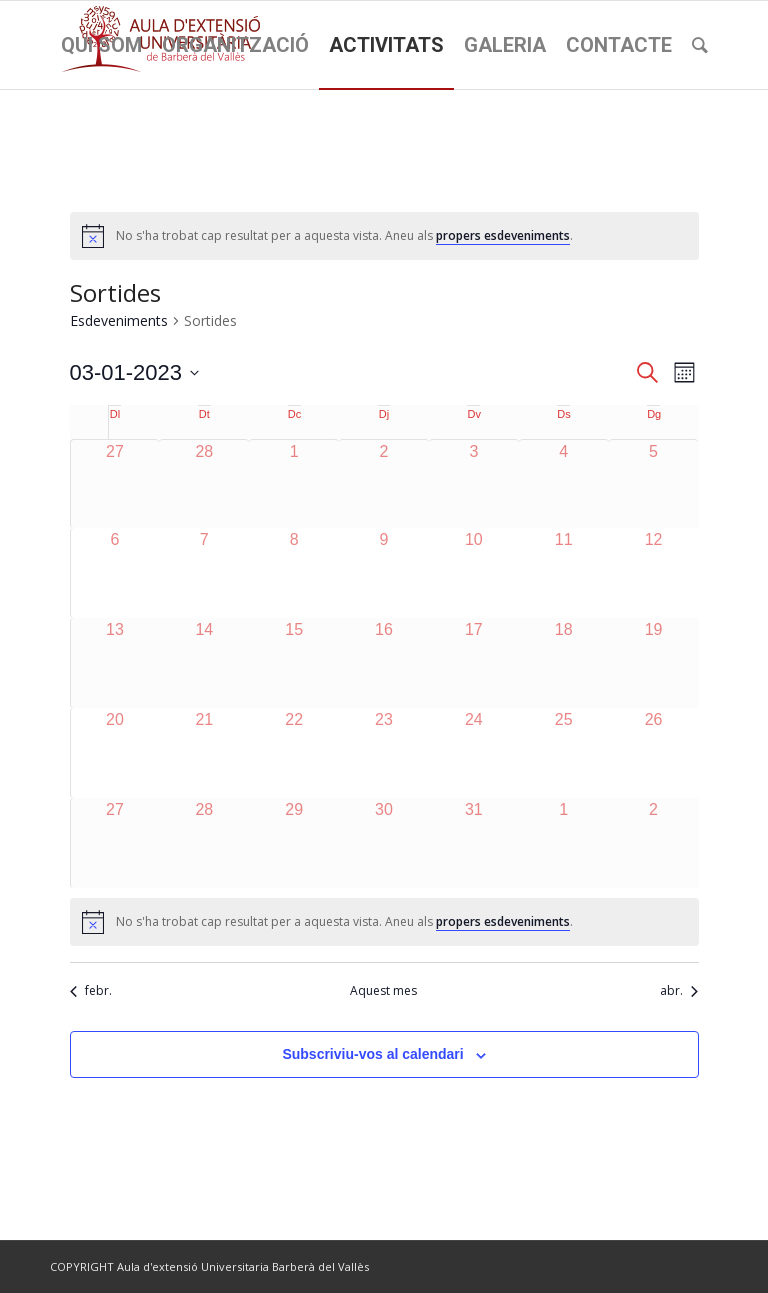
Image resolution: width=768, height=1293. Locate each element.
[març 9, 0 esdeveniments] (384, 573)
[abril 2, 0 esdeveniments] (654, 843)
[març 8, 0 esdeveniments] (294, 573)
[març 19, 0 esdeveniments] (654, 663)
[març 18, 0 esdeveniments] (564, 663)
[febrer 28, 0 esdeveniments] (204, 484)
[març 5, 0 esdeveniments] (654, 484)
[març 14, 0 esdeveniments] (204, 663)
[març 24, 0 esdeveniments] (474, 753)
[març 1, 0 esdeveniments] (294, 484)
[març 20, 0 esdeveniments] (115, 753)
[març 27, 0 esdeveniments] (115, 843)
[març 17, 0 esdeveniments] (474, 663)
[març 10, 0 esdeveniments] (474, 573)
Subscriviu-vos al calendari (372, 1054)
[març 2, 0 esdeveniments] (384, 484)
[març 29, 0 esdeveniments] (294, 843)
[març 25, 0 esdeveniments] (564, 753)
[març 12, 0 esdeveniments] (654, 573)
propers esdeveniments (503, 235)
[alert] (384, 236)
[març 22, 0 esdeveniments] (294, 753)
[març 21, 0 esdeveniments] (204, 753)
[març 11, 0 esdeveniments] (564, 573)
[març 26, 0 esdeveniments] (654, 753)
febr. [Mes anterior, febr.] (91, 991)
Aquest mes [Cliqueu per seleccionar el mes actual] (383, 991)
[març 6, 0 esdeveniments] (115, 573)
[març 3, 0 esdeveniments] (474, 484)
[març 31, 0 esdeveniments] (474, 843)
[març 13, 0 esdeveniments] (115, 663)
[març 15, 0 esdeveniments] (294, 663)
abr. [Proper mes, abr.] (679, 991)
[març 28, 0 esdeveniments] (204, 843)
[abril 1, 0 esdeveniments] (564, 843)
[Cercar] (700, 45)
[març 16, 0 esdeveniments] (384, 663)
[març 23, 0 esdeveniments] (384, 753)
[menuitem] (101, 45)
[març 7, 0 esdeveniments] (204, 573)
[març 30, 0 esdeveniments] (384, 843)
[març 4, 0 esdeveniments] (564, 484)
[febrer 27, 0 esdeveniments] (115, 484)
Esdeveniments (119, 320)
